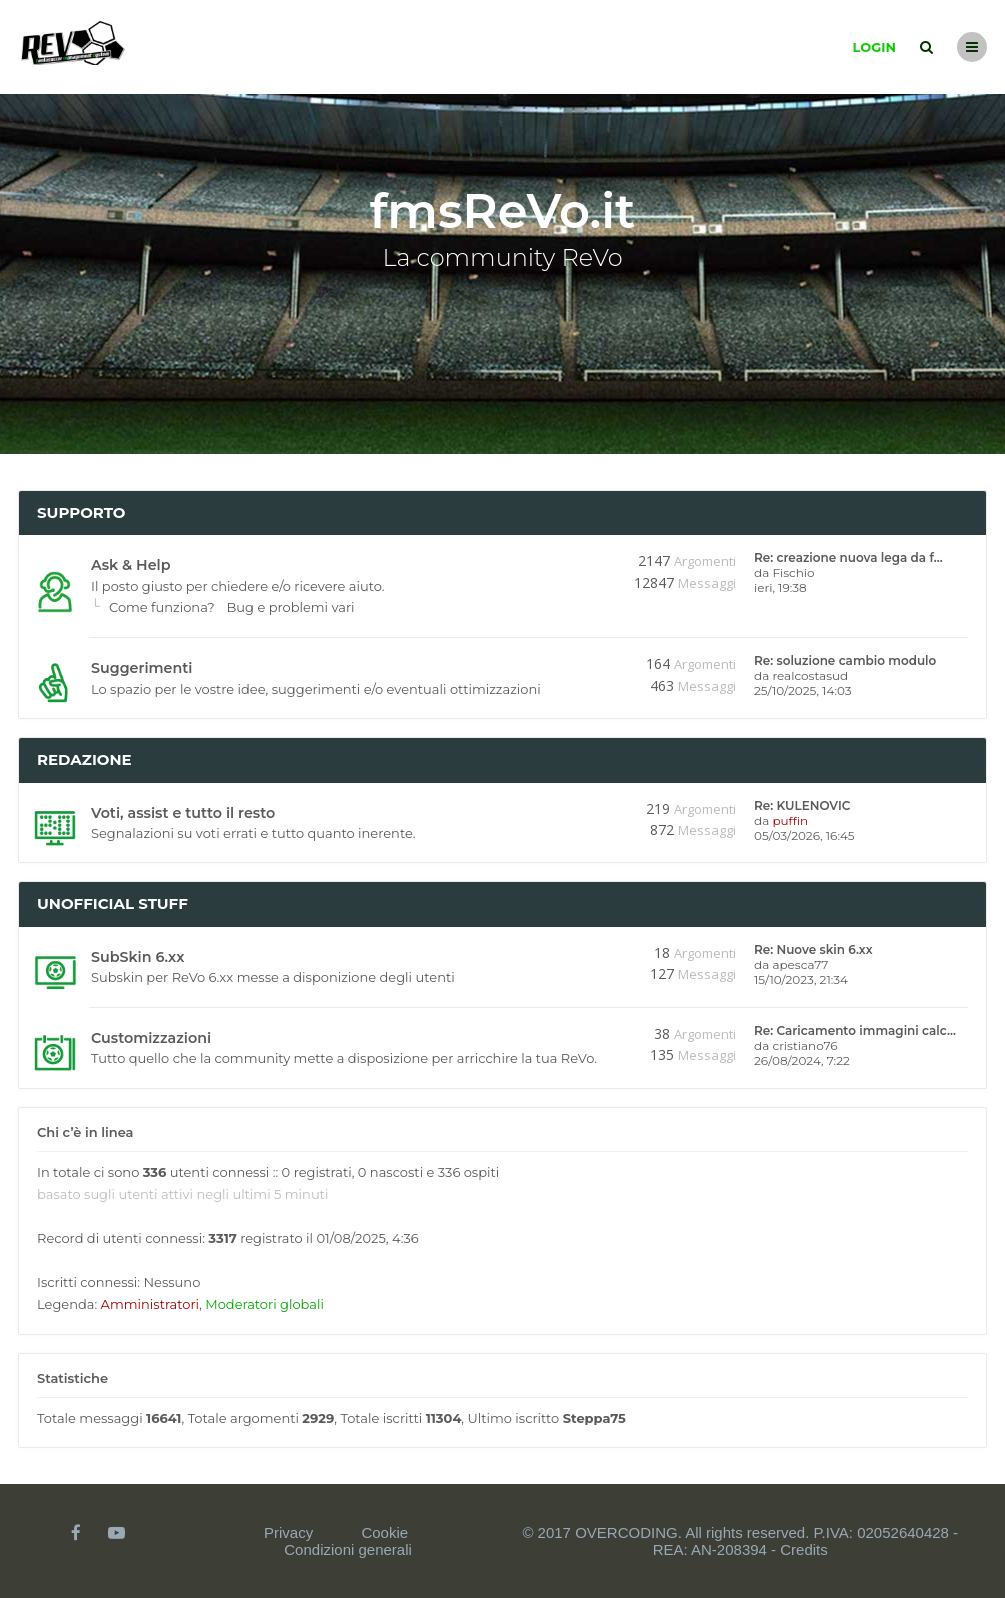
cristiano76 (804, 1045)
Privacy (288, 1532)
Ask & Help (130, 565)
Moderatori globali (264, 1304)
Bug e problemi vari (291, 607)
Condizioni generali (348, 1549)
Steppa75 (594, 1418)
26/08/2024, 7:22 (802, 1060)
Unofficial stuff (112, 903)
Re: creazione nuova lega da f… (848, 557)
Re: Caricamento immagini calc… (855, 1030)
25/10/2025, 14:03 (803, 690)
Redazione (84, 759)
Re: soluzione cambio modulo (845, 660)
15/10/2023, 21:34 (801, 979)
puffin (790, 820)
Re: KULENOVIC (802, 805)
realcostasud (810, 675)
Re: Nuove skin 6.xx (813, 949)
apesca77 (800, 964)
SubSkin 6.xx (137, 957)
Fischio (793, 572)
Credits (804, 1549)
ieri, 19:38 (780, 587)
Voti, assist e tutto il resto (183, 813)
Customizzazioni (151, 1038)
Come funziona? (162, 607)
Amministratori (150, 1304)
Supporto (81, 512)
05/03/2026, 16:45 (804, 835)
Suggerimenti (141, 668)
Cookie (384, 1532)
